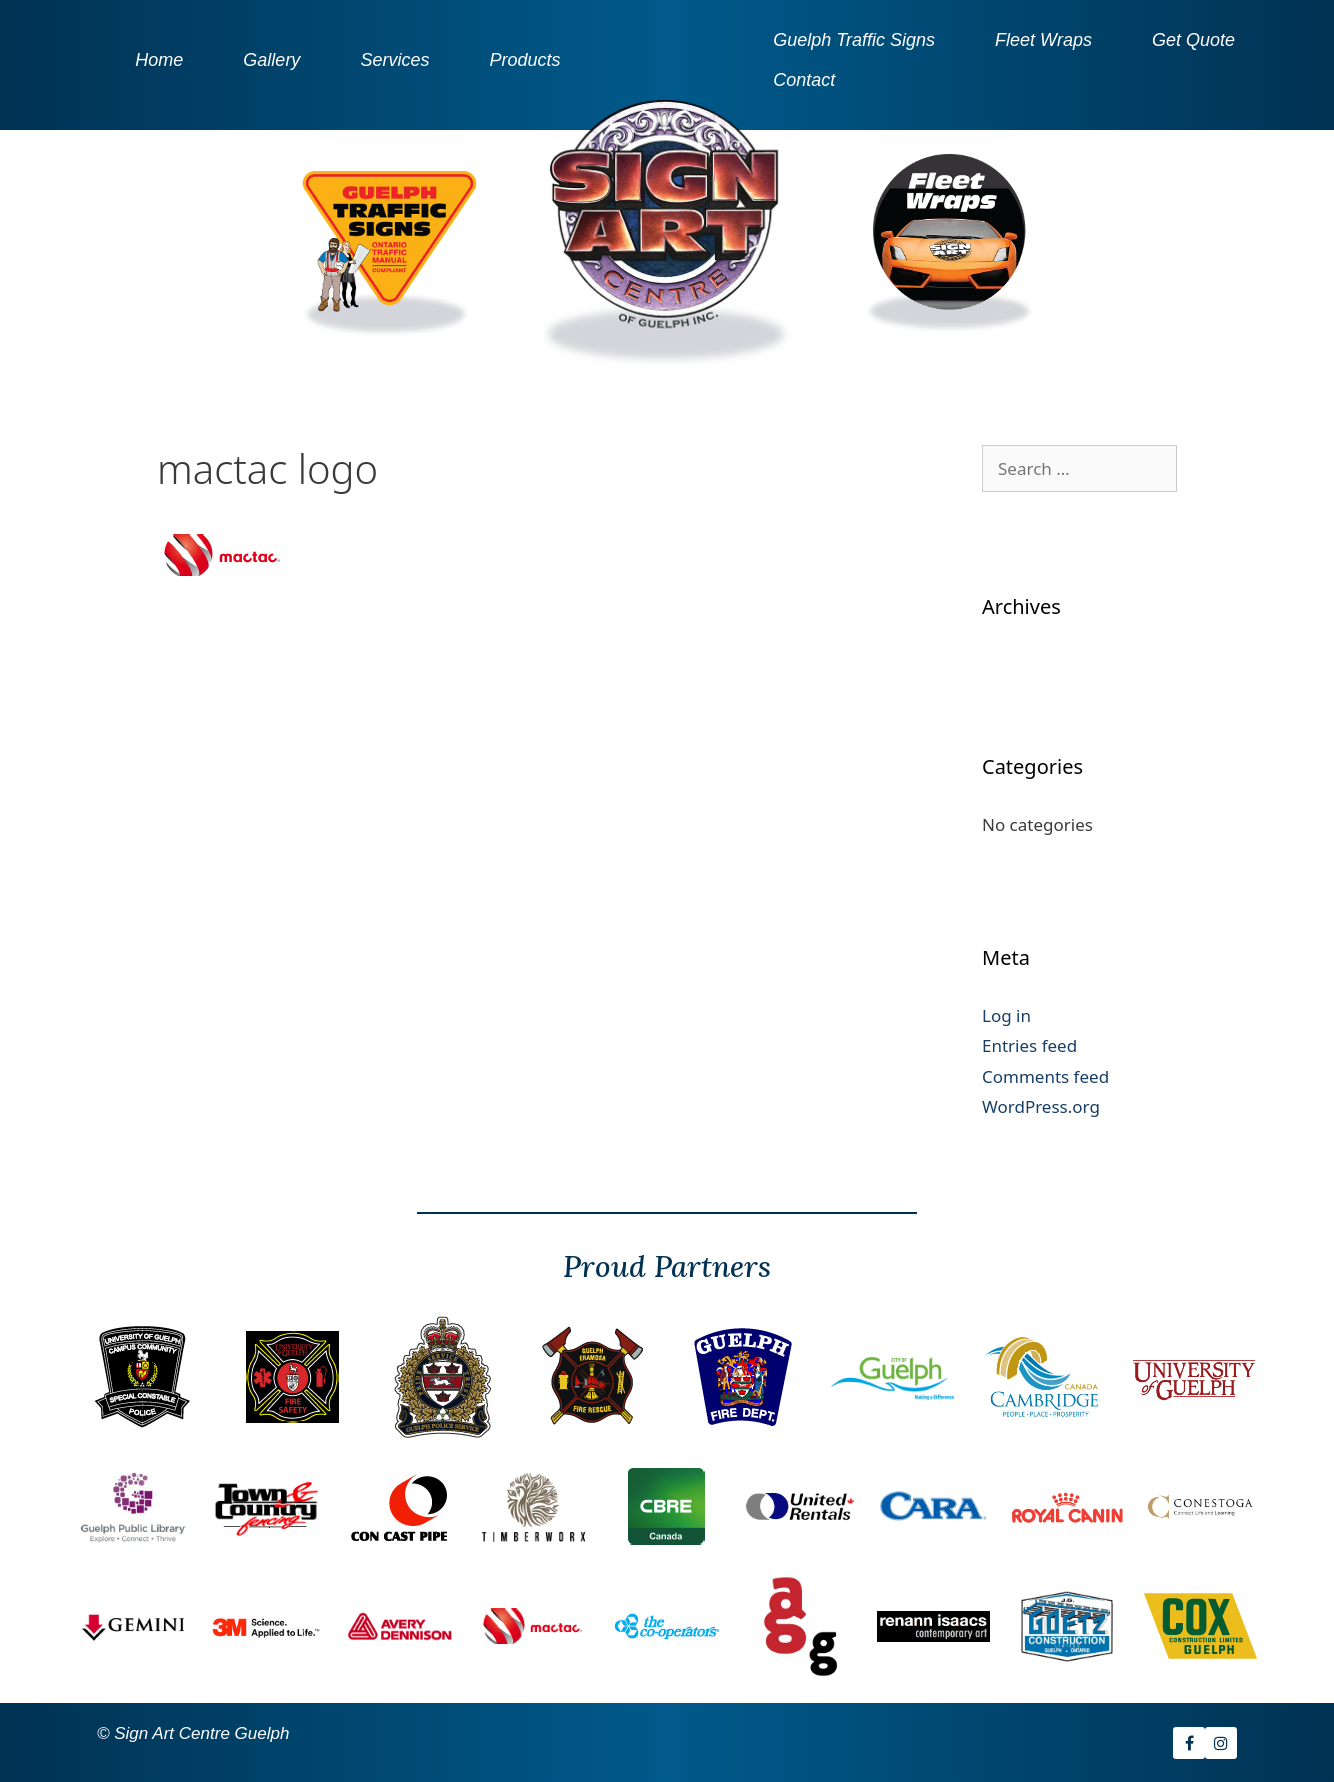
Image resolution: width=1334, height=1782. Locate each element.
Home (159, 60)
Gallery (271, 60)
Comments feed (1045, 1076)
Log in (1006, 1015)
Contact (804, 80)
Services (394, 60)
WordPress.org (1041, 1106)
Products (524, 60)
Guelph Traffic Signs (854, 40)
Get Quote (1193, 40)
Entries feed (1029, 1045)
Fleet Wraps (1043, 40)
